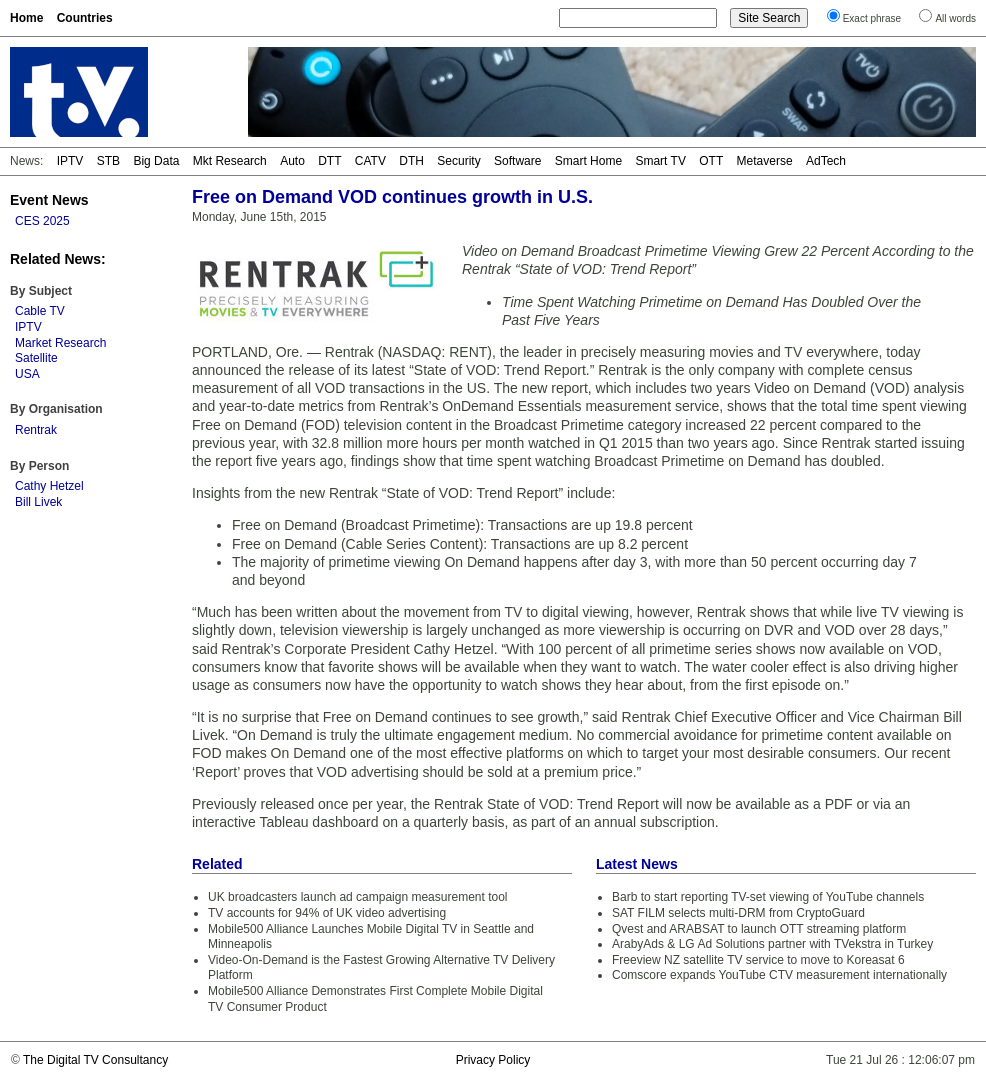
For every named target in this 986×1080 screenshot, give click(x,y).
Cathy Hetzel (49, 486)
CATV (370, 161)
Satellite (36, 358)
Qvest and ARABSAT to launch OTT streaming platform (759, 929)
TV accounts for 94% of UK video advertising (327, 913)
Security (458, 161)
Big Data (156, 161)
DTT (329, 161)
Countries (85, 18)
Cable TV (40, 311)
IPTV (70, 161)
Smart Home (588, 161)
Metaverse (765, 161)
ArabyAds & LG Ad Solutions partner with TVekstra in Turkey (772, 944)
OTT (711, 161)
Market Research (60, 343)
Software (517, 161)
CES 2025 (42, 221)
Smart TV (660, 161)
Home (26, 18)
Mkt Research (230, 161)
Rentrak (36, 430)
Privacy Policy (493, 1060)
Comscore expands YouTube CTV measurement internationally (779, 975)
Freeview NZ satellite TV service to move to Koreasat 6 (758, 960)
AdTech (826, 161)
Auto (292, 161)
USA (27, 374)
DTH (411, 161)
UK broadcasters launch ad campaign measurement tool (358, 897)
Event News (49, 200)
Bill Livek (38, 502)
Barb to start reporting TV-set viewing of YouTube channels (768, 897)
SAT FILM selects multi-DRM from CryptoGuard (738, 913)
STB (108, 161)
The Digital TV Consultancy (95, 1060)
